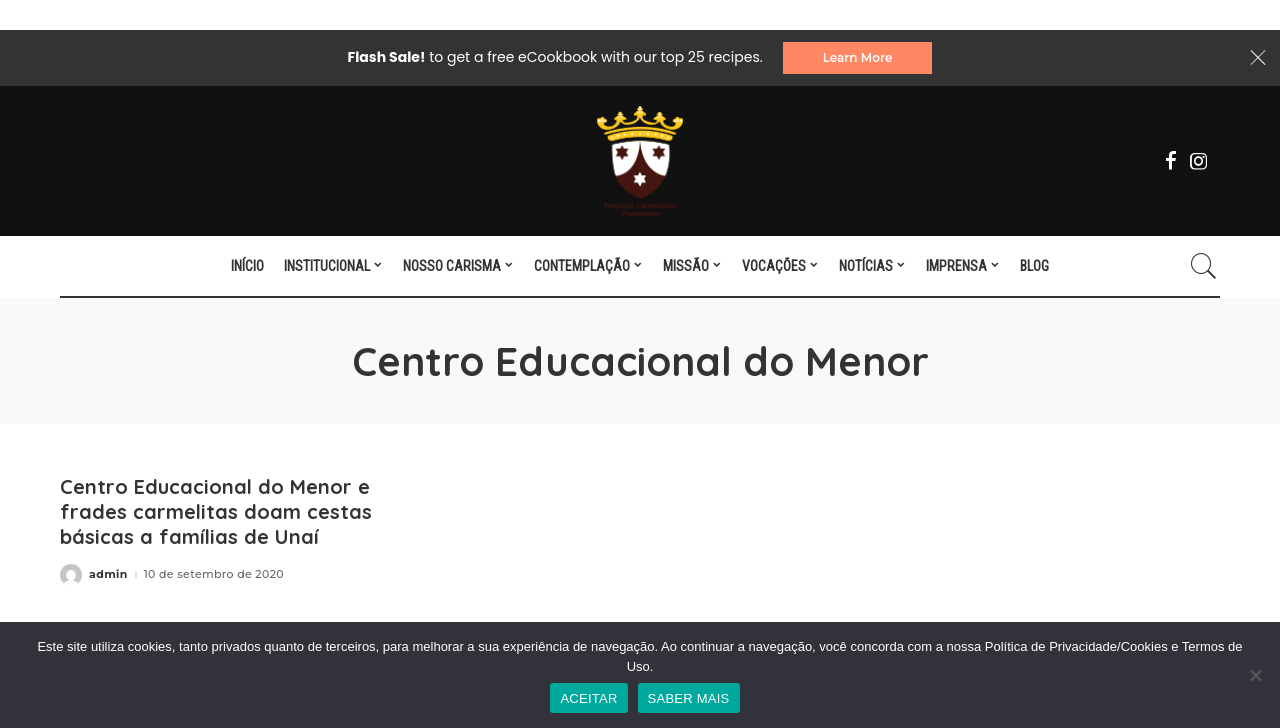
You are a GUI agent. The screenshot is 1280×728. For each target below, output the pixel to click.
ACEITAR (588, 698)
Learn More (858, 57)
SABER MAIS (689, 698)
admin (108, 574)
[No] (1255, 675)
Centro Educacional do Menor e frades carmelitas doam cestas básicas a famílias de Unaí (216, 511)
